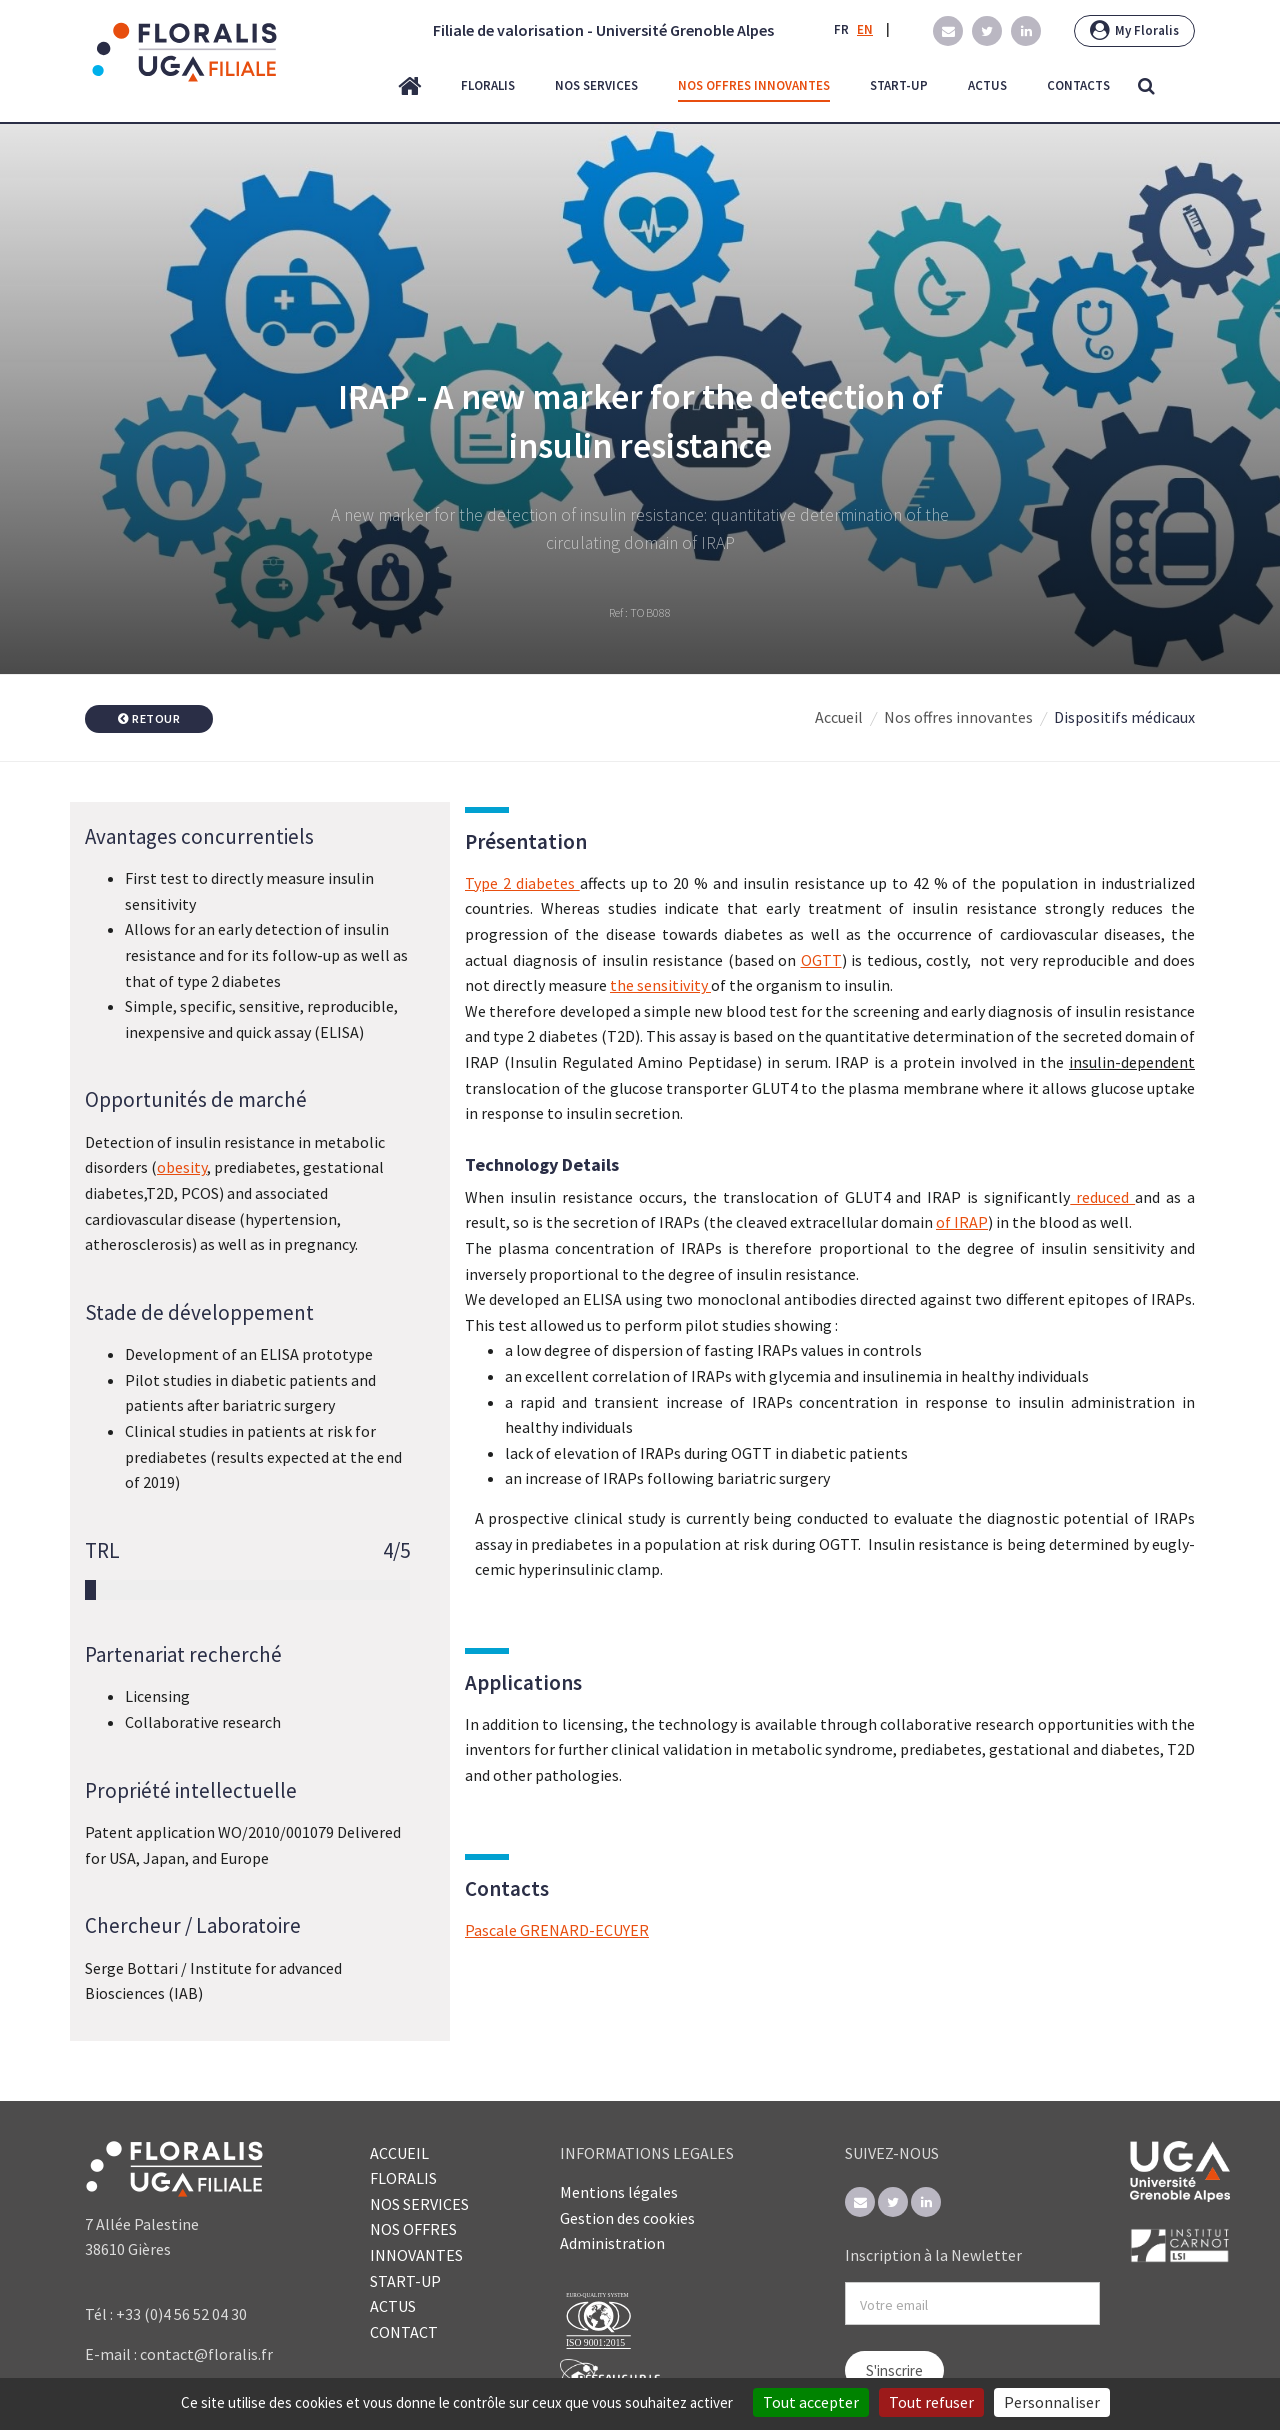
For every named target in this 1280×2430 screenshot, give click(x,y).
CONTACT (404, 2332)
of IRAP (962, 1222)
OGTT (821, 960)
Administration (612, 2243)
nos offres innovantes (754, 85)
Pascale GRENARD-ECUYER (557, 1930)
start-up (899, 85)
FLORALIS (403, 2178)
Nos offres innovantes (958, 717)
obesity (182, 1167)
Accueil (839, 717)
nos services (596, 85)
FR (841, 29)
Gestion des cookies (627, 2218)
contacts (1078, 85)
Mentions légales (619, 2192)
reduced (1102, 1197)
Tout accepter (811, 2402)
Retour (149, 718)
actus (987, 85)
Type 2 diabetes (522, 883)
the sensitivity (660, 985)
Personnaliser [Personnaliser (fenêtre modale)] (1052, 2402)
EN (865, 29)
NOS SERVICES (419, 2204)
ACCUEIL (399, 2153)
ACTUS (393, 2306)
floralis (488, 85)
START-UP (405, 2281)
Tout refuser (931, 2402)
